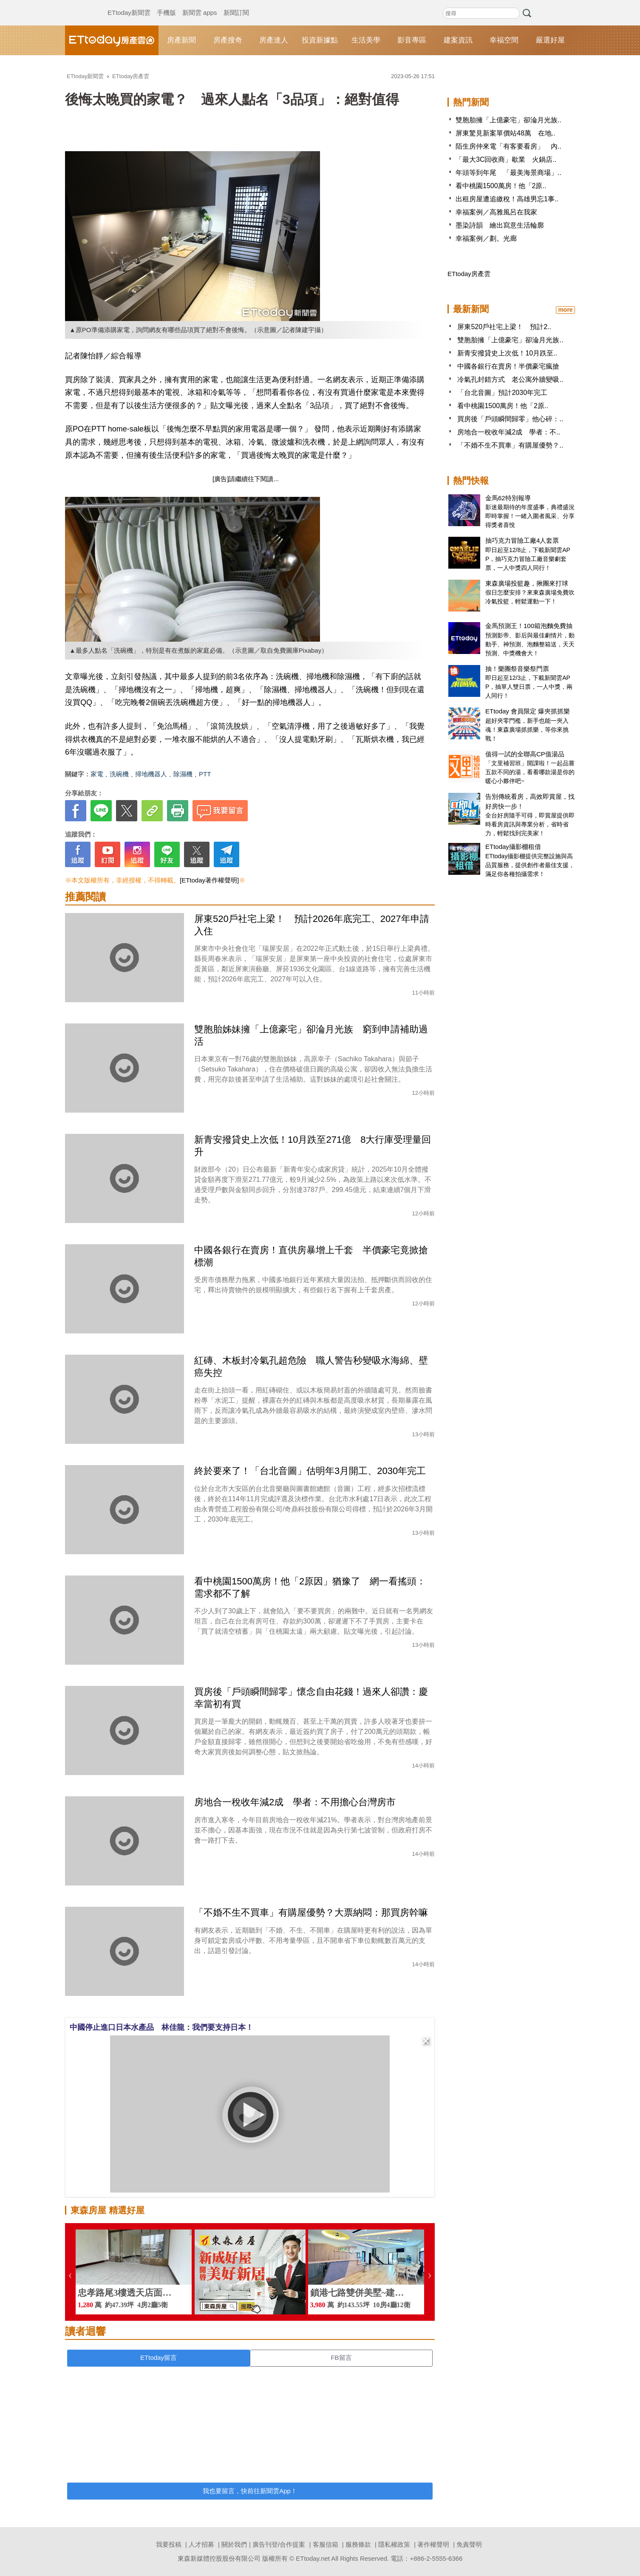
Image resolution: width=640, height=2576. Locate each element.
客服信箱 (325, 2544)
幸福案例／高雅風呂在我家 (496, 212)
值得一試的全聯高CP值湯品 (524, 754)
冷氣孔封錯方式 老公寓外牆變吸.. (510, 379)
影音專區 (411, 40)
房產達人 (273, 40)
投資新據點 (320, 40)
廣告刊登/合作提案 (278, 2544)
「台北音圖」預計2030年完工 (502, 392)
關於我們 (234, 2544)
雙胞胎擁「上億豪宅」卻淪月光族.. (508, 120)
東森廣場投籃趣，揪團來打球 (526, 583)
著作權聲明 (433, 2544)
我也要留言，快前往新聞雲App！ (250, 2490)
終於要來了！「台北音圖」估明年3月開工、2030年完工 (310, 1471)
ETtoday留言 (158, 2357)
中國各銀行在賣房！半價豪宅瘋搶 (508, 366)
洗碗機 (119, 774)
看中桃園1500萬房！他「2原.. (501, 185)
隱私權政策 (394, 2544)
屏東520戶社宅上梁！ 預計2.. (504, 326)
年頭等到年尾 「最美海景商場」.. (508, 172)
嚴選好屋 (550, 40)
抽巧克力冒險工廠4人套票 (522, 540)
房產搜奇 (227, 40)
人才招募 (201, 2544)
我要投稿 (168, 2544)
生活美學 (365, 40)
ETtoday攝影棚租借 (513, 846)
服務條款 (358, 2544)
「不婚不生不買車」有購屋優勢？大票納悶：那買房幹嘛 (311, 1912)
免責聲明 (469, 2544)
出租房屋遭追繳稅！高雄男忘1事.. (507, 199)
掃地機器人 (151, 774)
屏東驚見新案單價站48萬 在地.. (505, 133)
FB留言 (341, 2357)
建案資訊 (458, 40)
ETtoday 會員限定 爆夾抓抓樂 (527, 711)
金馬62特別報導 (508, 498)
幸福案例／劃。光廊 (486, 238)
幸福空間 (504, 40)
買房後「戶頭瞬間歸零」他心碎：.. (510, 419)
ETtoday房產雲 (112, 40)
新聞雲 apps (199, 4)
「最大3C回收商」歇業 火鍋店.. (506, 159)
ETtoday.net (313, 2558)
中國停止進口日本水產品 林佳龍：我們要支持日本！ (161, 2027)
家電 (97, 774)
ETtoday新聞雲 (129, 4)
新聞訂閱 (236, 4)
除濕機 (183, 774)
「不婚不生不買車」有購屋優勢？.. (510, 445)
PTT (205, 774)
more (565, 309)
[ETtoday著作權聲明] (209, 880)
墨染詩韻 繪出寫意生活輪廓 (500, 225)
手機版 (166, 4)
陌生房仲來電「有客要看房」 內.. (508, 146)
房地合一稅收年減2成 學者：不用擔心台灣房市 (295, 1802)
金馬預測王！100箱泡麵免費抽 (528, 625)
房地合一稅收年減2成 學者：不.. (508, 432)
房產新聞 (181, 40)
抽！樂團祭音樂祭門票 (517, 668)
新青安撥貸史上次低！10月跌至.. (507, 353)
